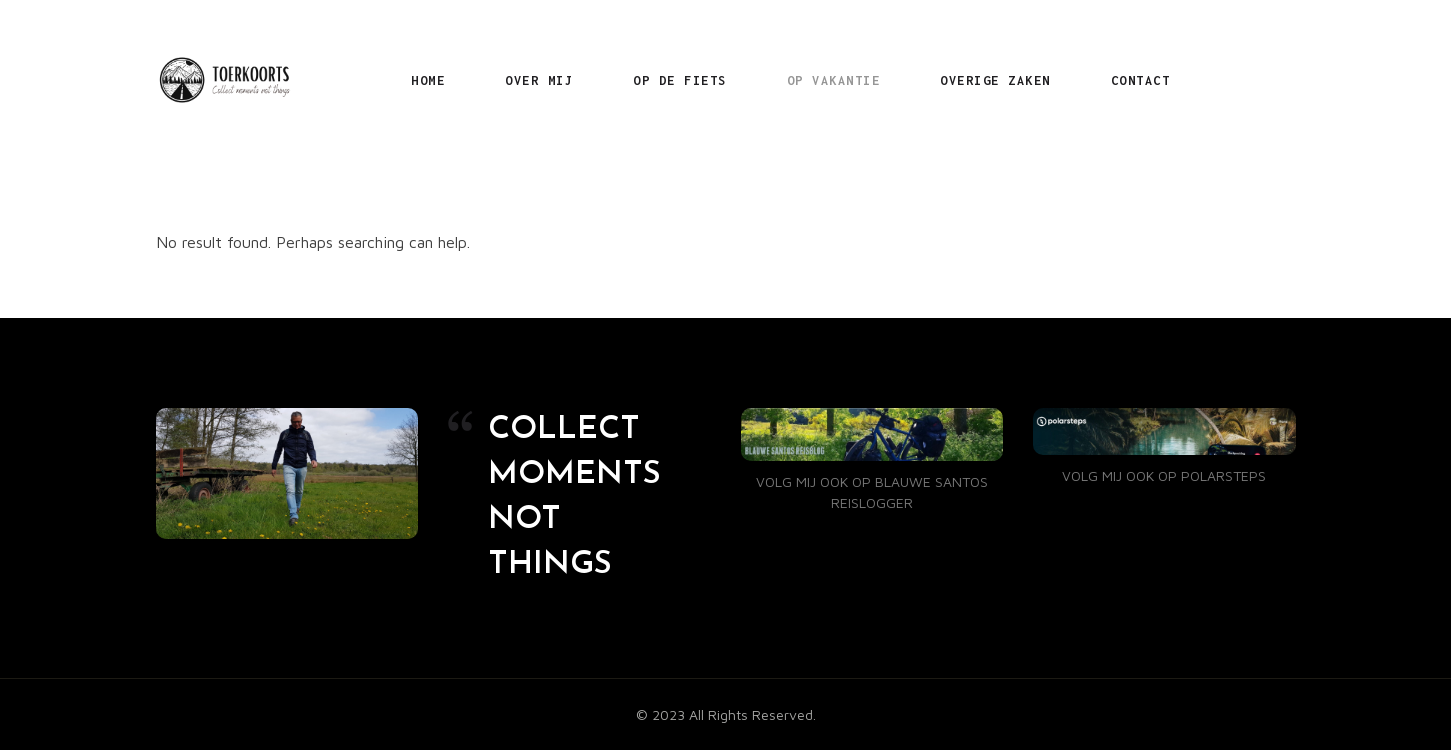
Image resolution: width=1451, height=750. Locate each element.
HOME (428, 80)
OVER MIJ (539, 80)
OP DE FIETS (680, 80)
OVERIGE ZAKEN (995, 80)
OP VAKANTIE (834, 80)
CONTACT (1141, 80)
